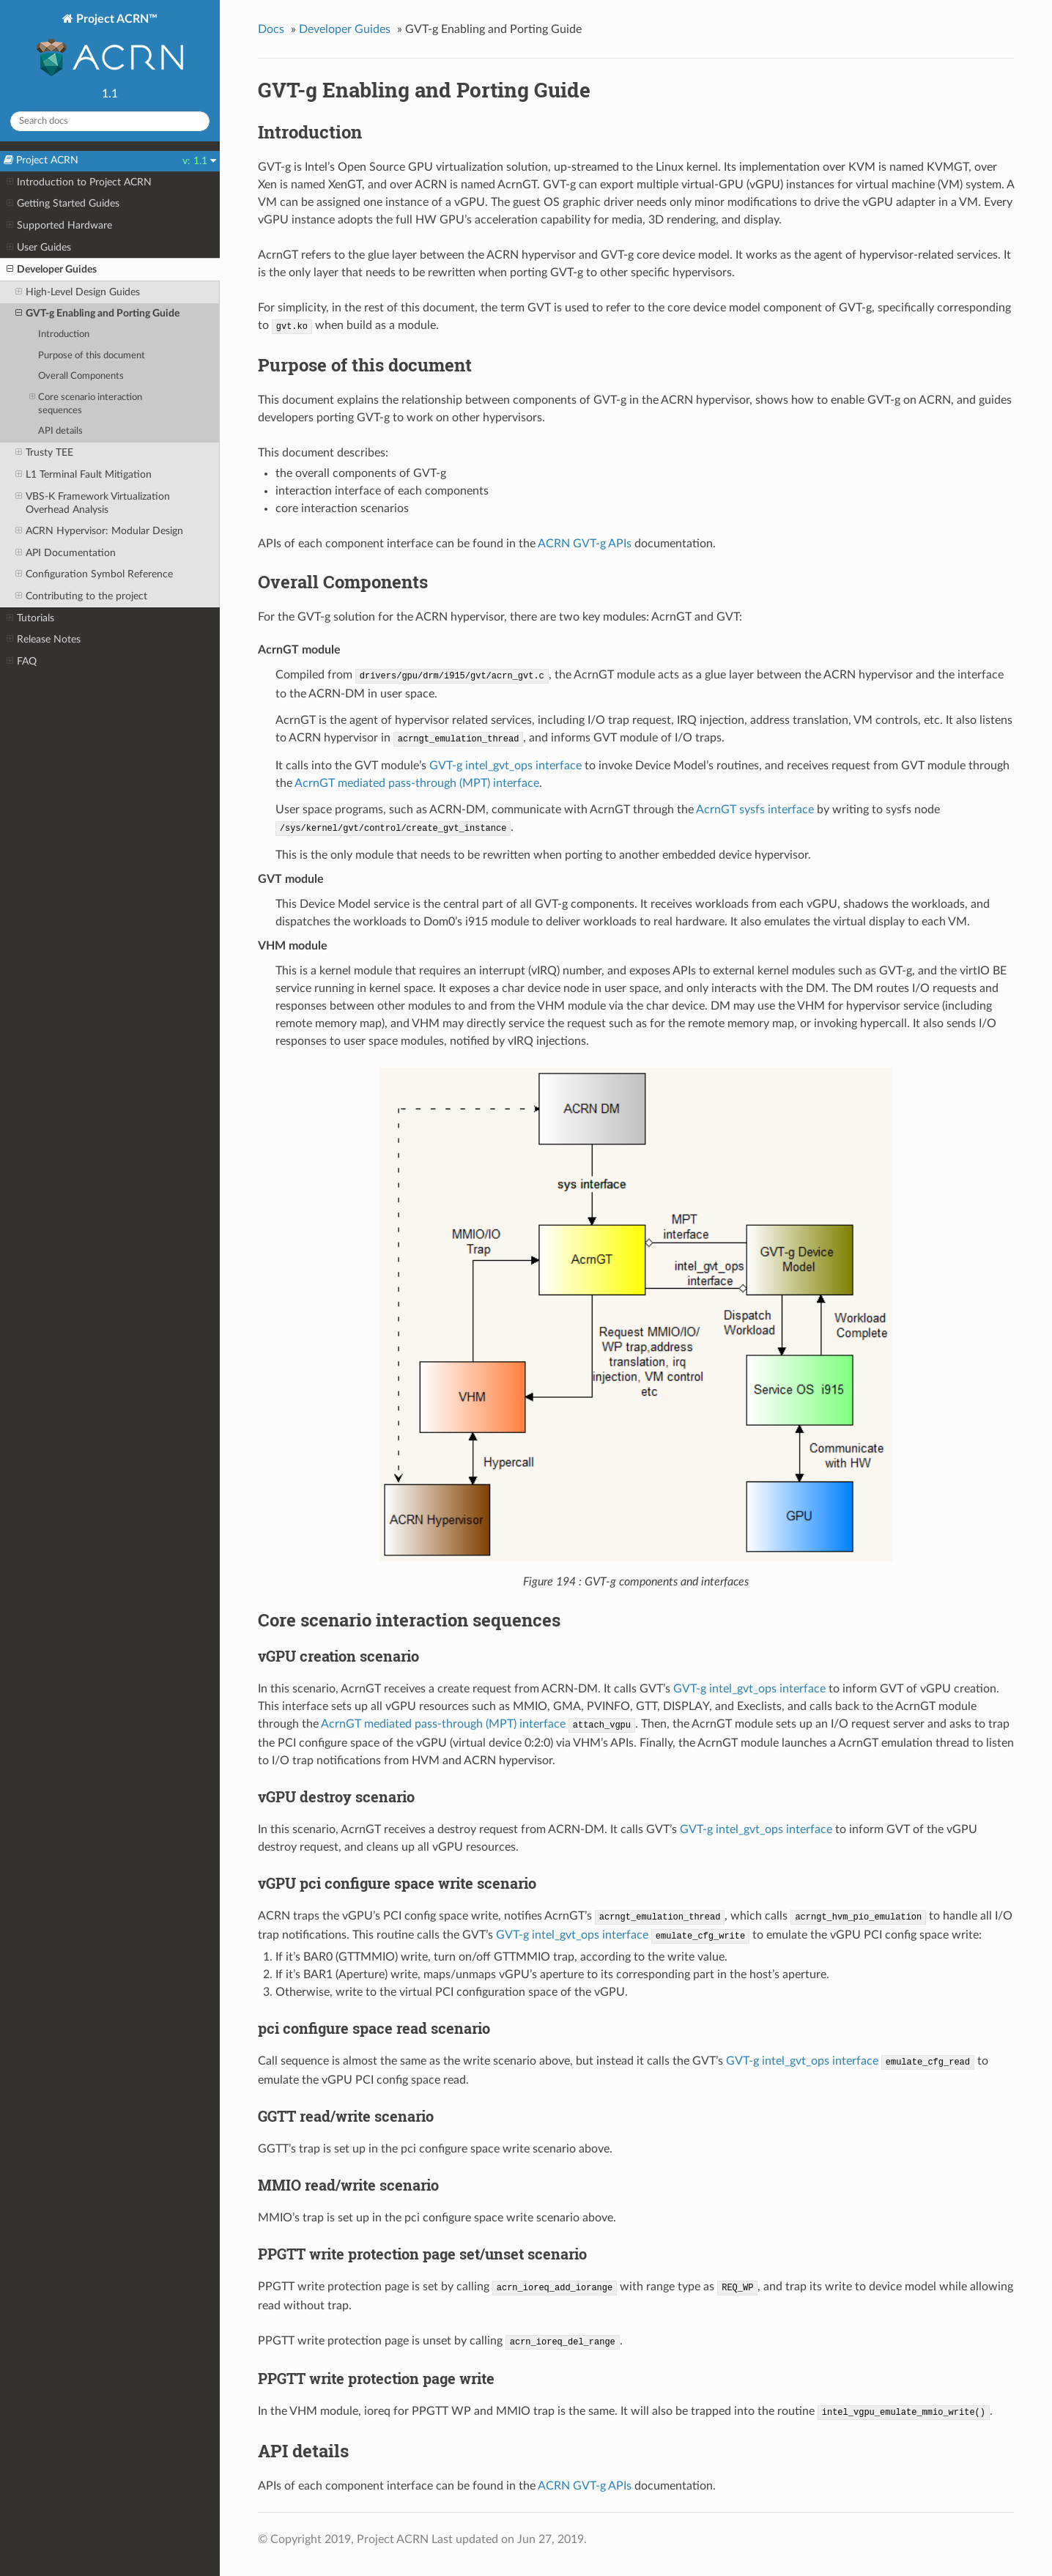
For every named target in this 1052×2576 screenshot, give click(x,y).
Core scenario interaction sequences (85, 403)
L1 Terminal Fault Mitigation (83, 474)
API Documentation (65, 553)
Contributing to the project (81, 596)
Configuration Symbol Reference (94, 574)
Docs (271, 29)
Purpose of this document (91, 355)
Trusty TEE (44, 452)
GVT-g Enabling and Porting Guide (97, 313)
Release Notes (44, 639)
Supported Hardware (59, 225)
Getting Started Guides (63, 203)
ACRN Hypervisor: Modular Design (99, 531)
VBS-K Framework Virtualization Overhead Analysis (92, 502)
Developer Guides (52, 269)
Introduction (63, 334)
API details (60, 431)
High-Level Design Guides (77, 292)
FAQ (22, 661)
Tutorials (30, 618)
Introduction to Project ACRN (79, 182)
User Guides (39, 247)
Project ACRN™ (110, 46)
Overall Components (81, 376)
